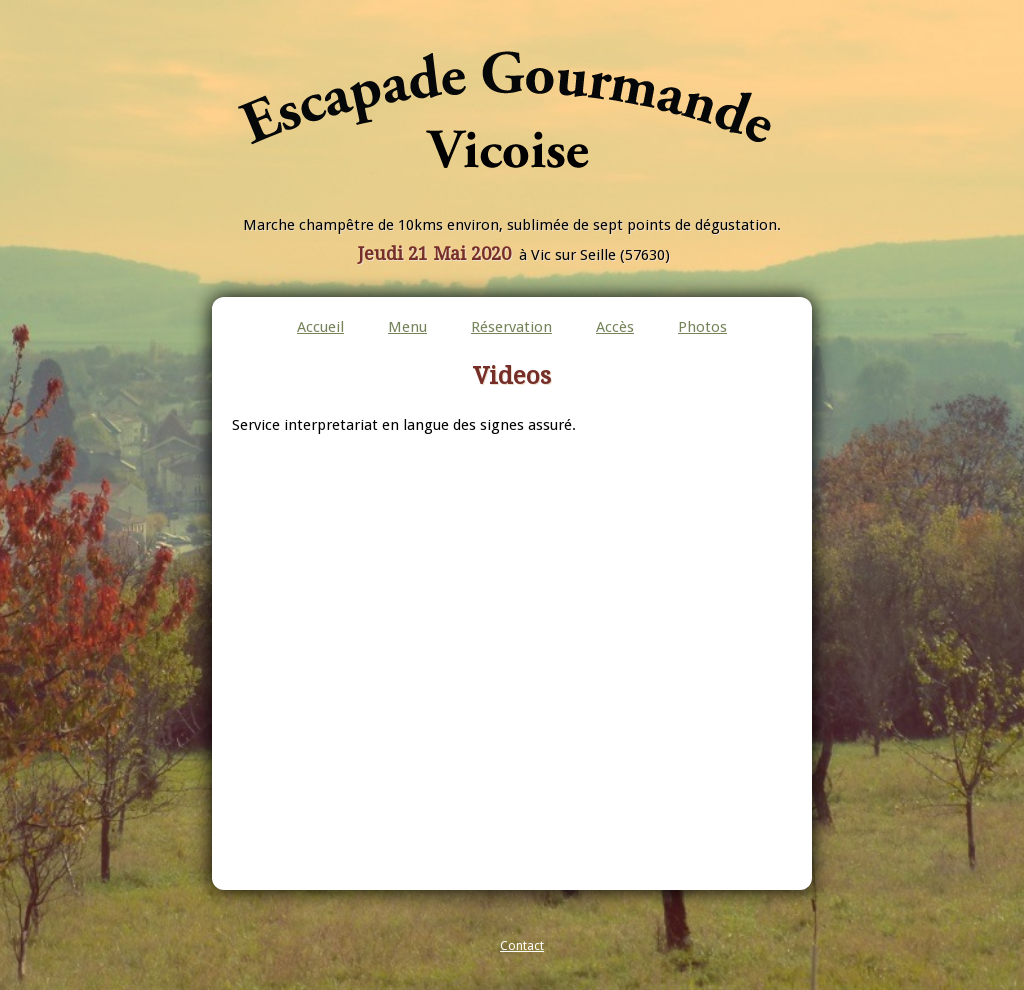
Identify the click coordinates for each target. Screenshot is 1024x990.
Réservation (511, 327)
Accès (615, 327)
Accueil (320, 327)
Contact (522, 946)
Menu (407, 327)
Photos (702, 327)
